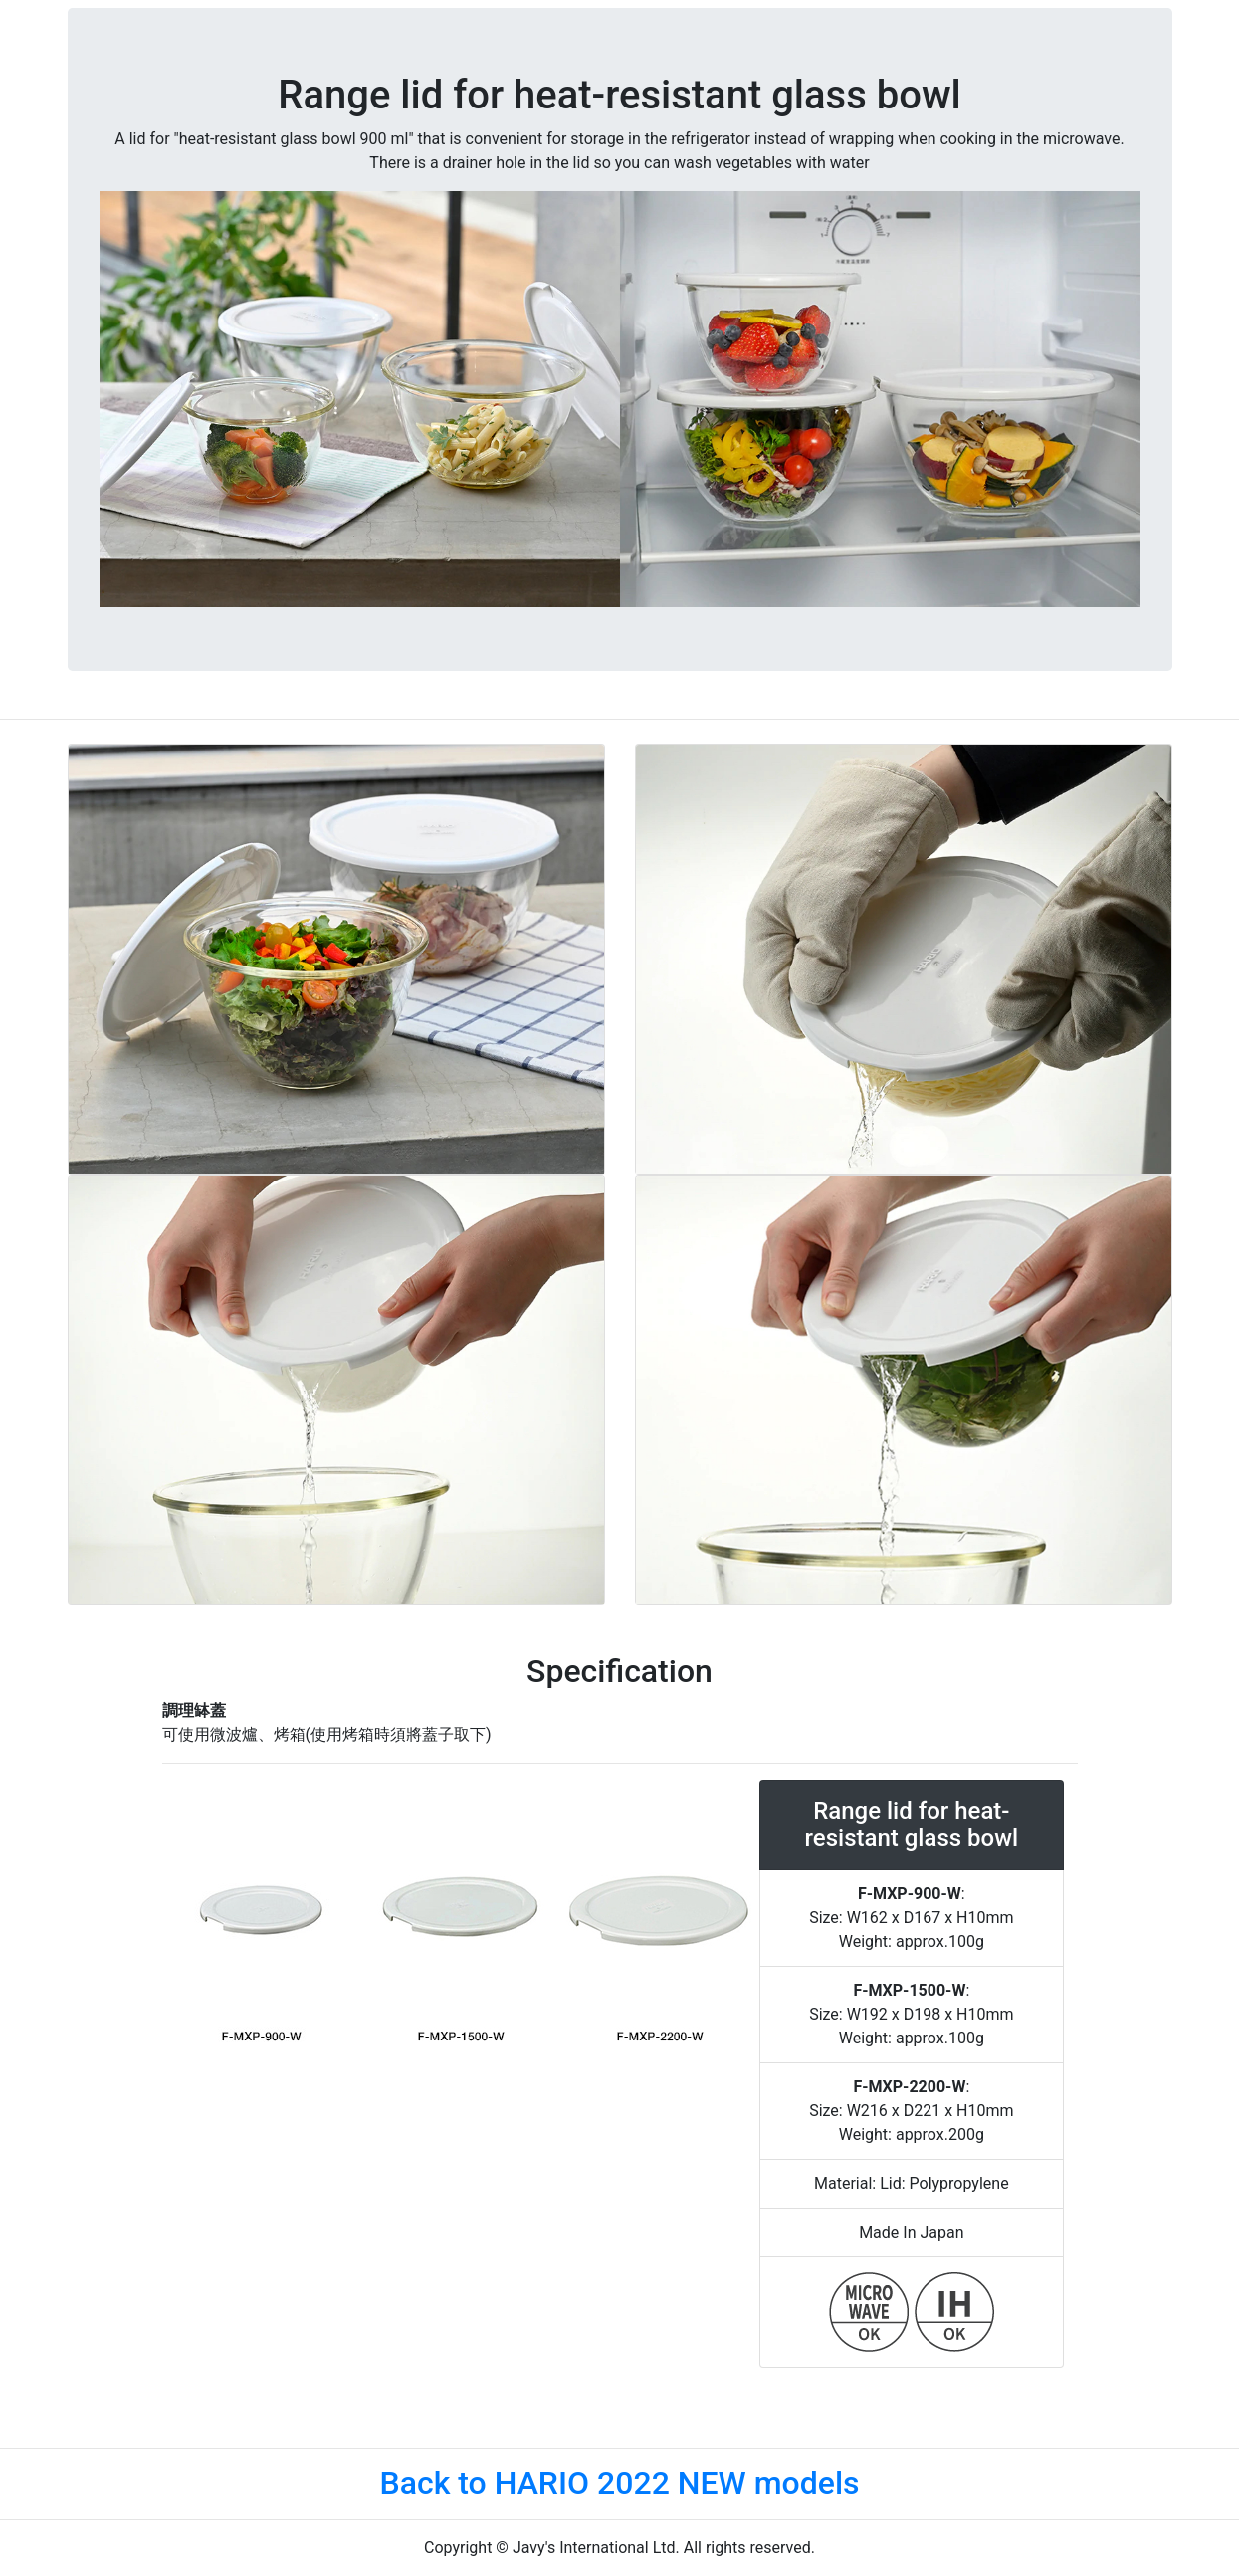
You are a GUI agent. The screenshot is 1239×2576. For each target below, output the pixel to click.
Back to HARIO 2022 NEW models (619, 2483)
